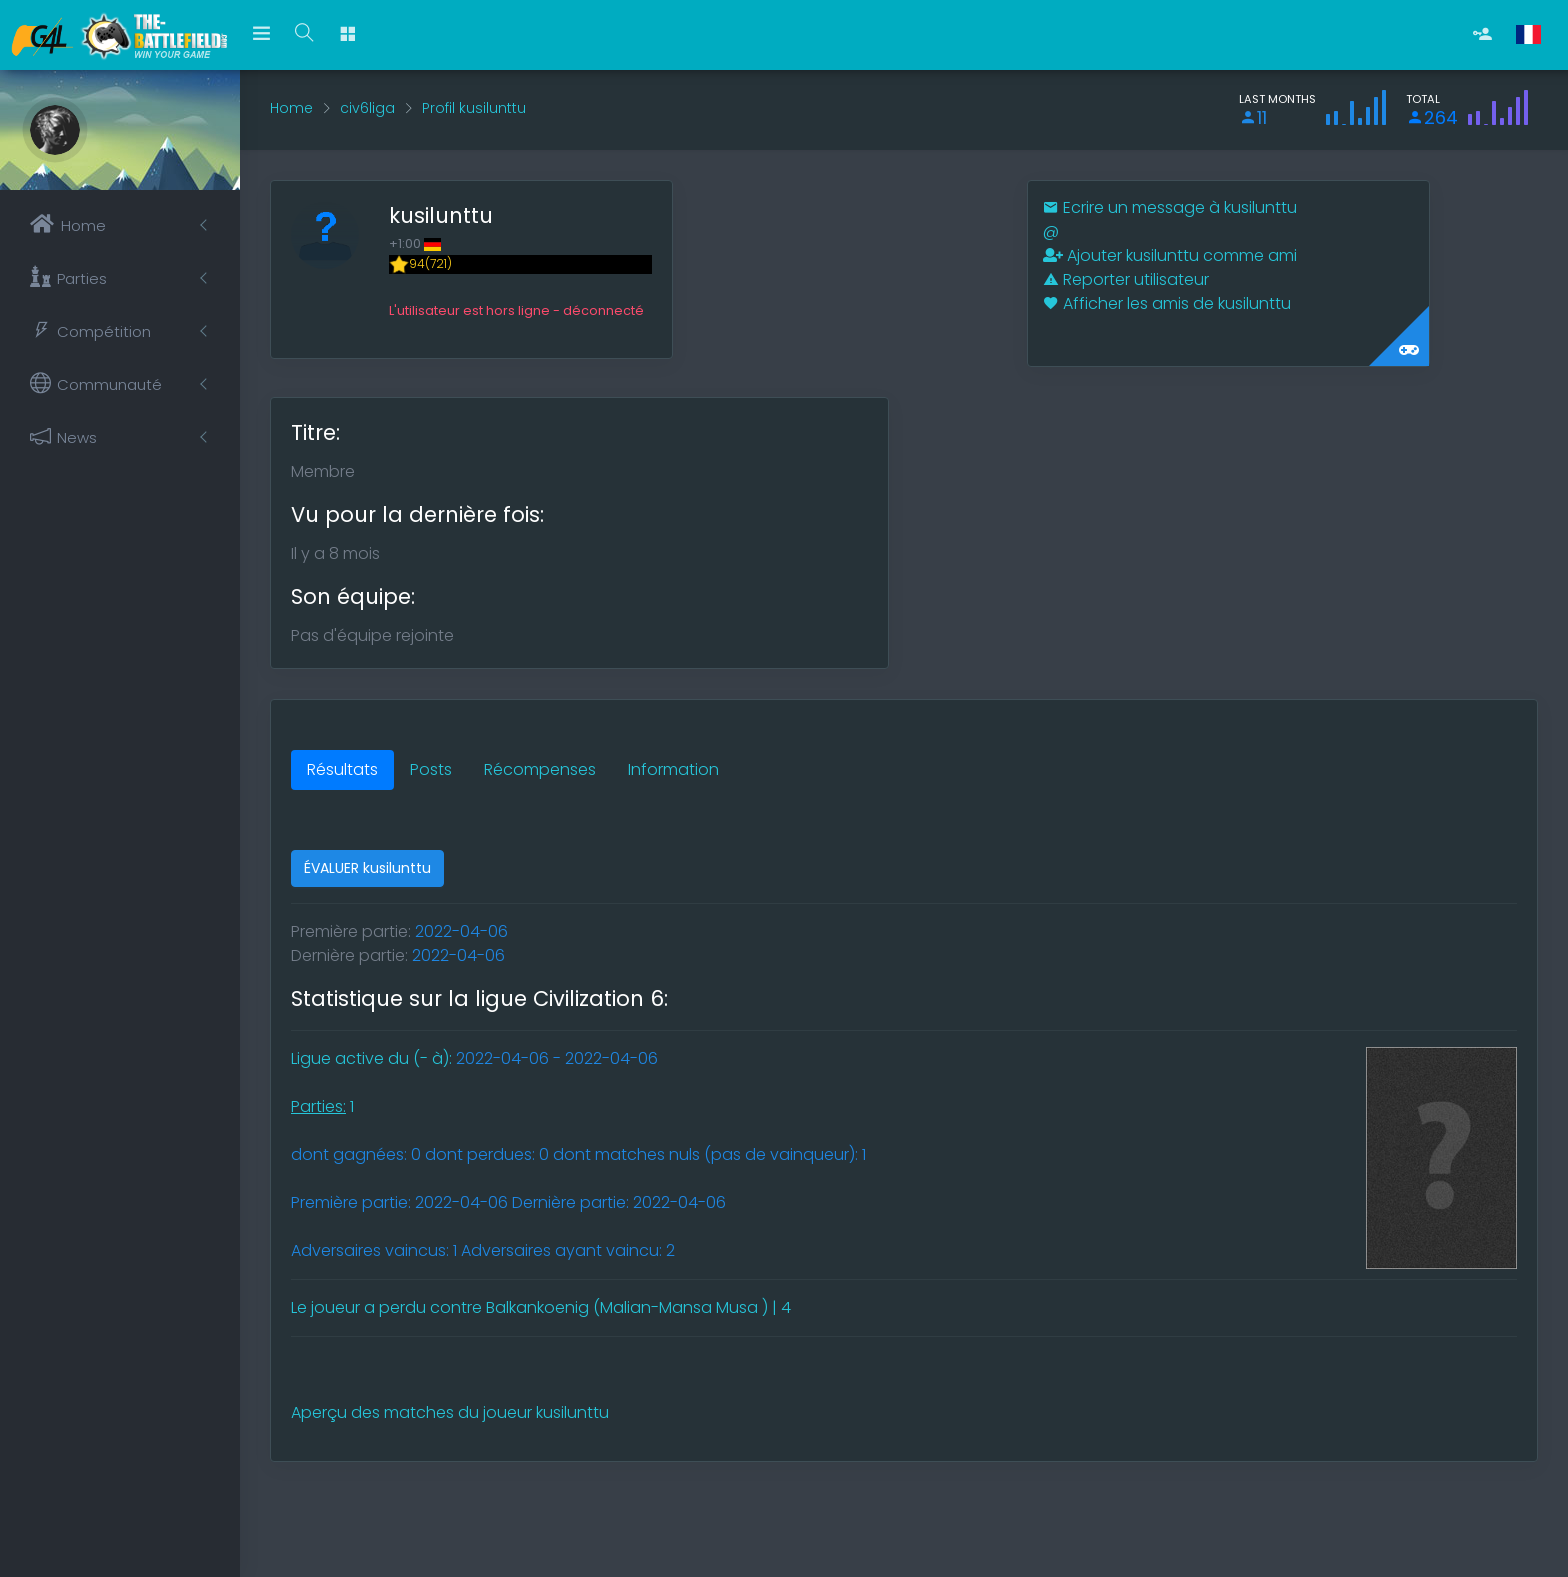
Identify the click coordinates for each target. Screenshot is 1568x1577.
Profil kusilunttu (474, 108)
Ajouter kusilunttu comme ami (1170, 255)
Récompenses (540, 769)
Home (291, 108)
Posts (431, 769)
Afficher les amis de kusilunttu (1167, 303)
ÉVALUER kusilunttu (367, 868)
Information (673, 769)
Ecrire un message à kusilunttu (1170, 207)
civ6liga (367, 108)
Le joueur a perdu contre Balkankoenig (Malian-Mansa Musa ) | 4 (541, 1307)
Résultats (342, 769)
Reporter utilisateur (1126, 279)
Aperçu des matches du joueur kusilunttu (450, 1412)
